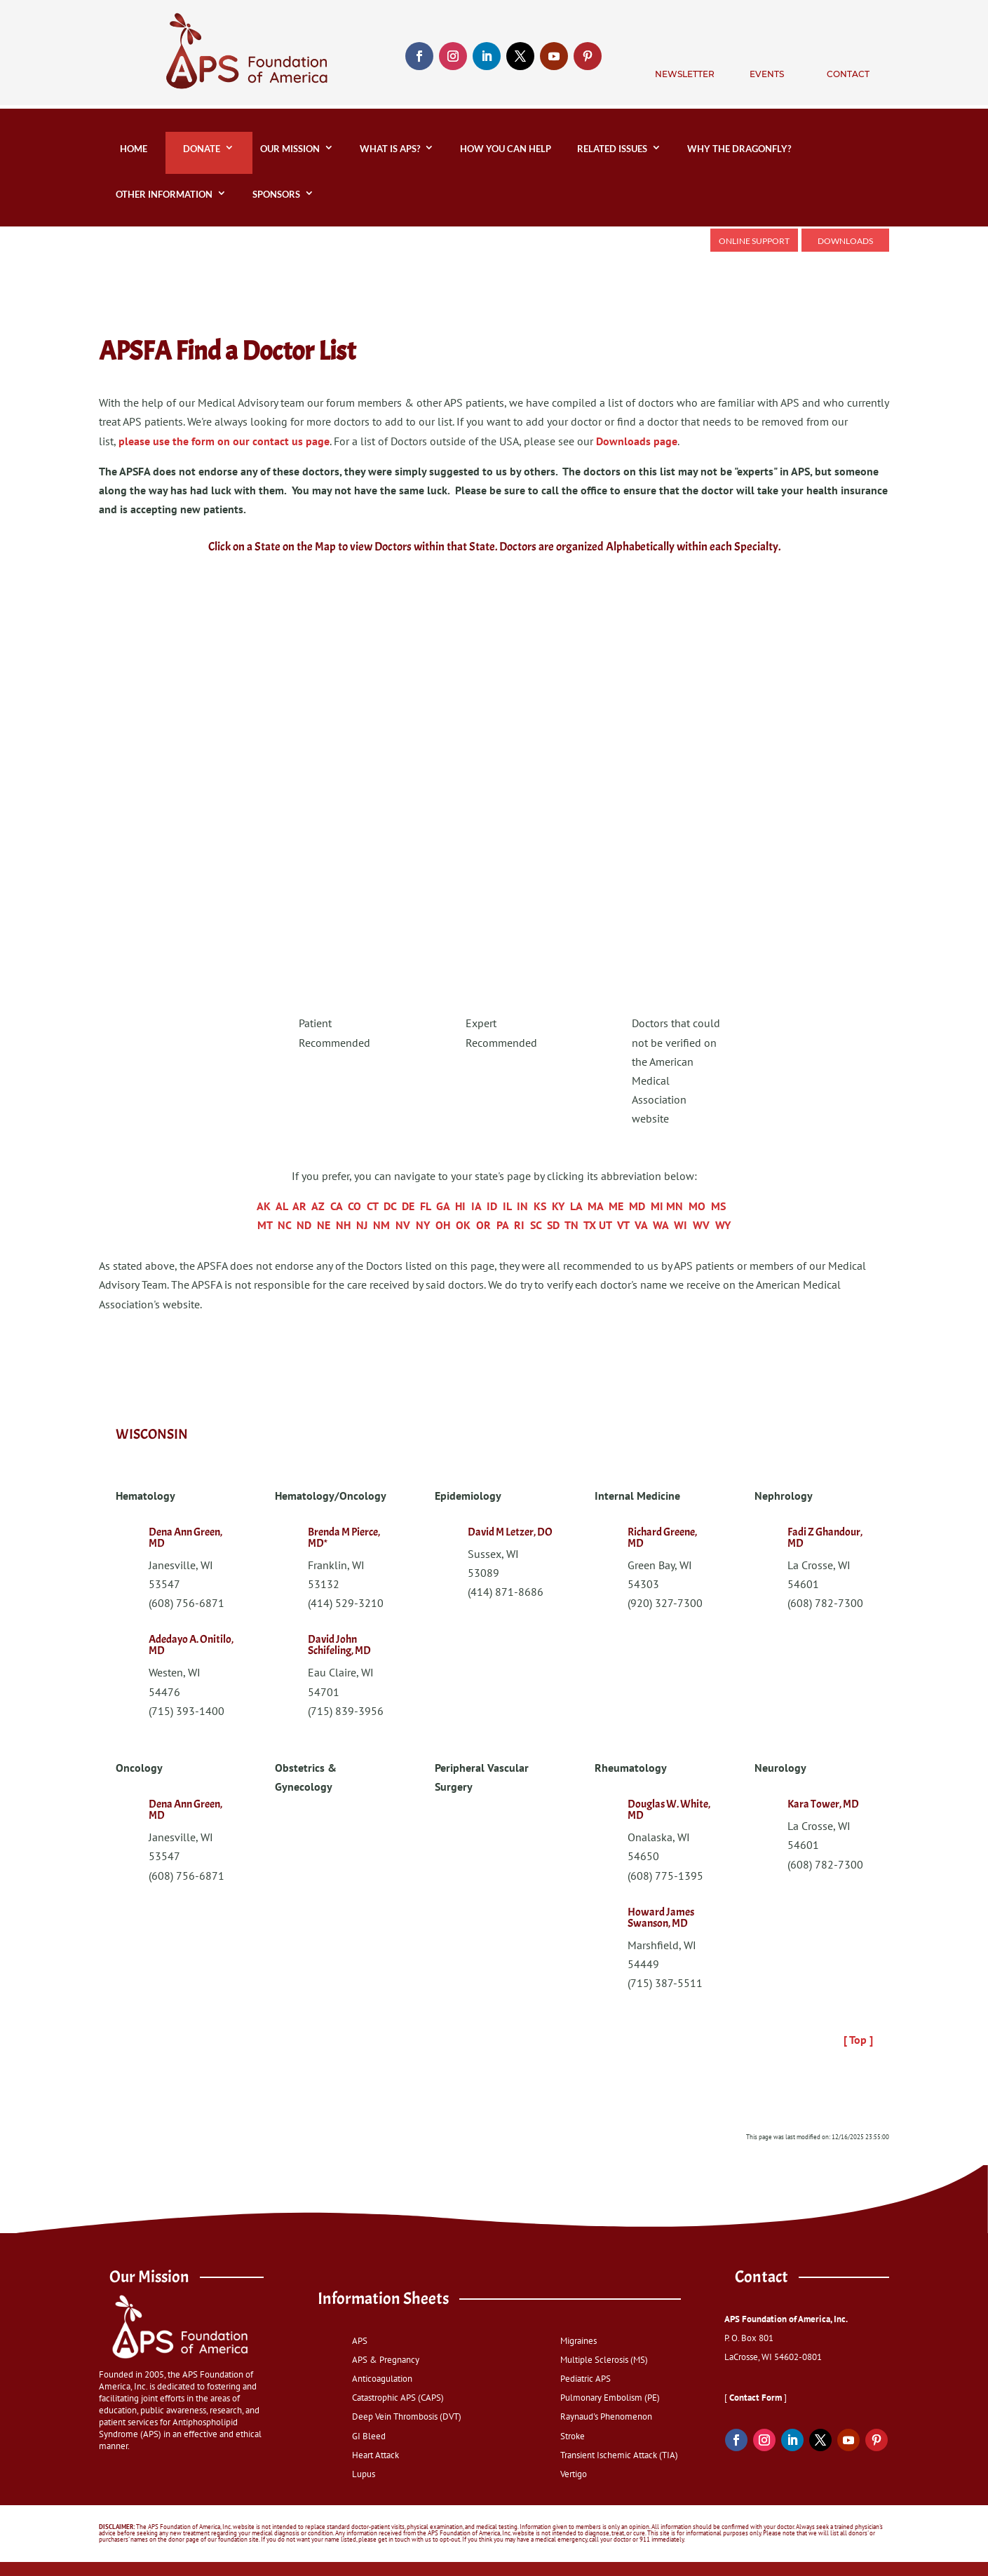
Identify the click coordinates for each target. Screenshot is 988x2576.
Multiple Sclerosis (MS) (604, 2360)
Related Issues (612, 148)
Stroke (572, 2436)
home (131, 148)
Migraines (578, 2341)
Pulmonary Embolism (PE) (610, 2398)
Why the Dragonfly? (741, 148)
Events (767, 74)
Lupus (363, 2474)
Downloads (845, 241)
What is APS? (390, 148)
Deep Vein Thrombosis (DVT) (406, 2416)
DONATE (201, 148)
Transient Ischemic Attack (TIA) (619, 2455)
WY (723, 1225)
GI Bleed (369, 2436)
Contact (848, 74)
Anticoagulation (382, 2379)
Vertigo (573, 2474)
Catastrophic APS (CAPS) (398, 2398)
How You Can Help (505, 148)
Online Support (754, 241)
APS (359, 2341)
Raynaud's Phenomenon (606, 2416)
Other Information (164, 194)
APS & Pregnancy (385, 2360)
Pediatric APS (585, 2379)
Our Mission (290, 148)
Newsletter (685, 74)
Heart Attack (375, 2455)
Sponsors (276, 194)
